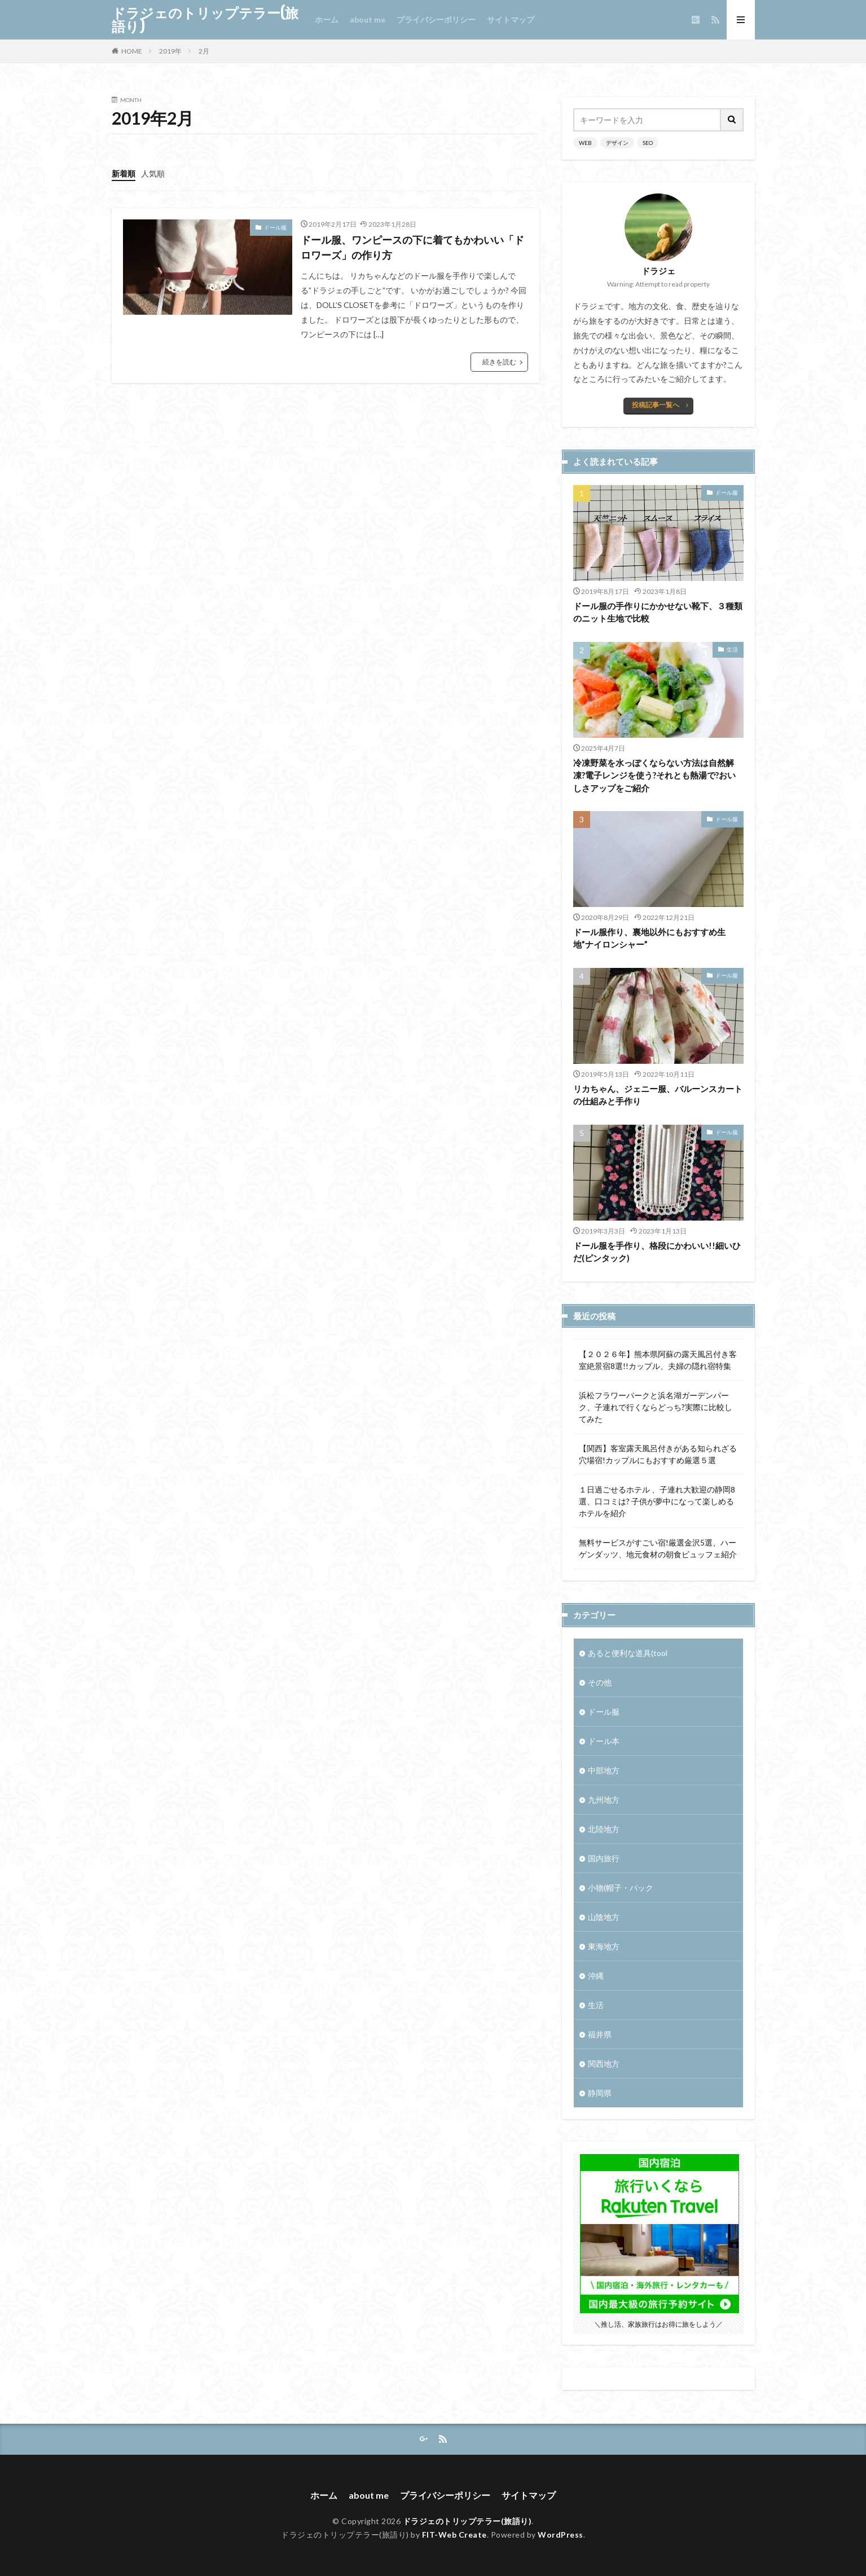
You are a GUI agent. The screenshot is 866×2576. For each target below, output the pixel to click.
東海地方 (603, 1946)
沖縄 (596, 1975)
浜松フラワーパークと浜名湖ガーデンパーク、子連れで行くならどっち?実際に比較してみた (655, 1407)
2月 (204, 51)
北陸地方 (603, 1829)
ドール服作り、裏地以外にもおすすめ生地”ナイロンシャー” (649, 938)
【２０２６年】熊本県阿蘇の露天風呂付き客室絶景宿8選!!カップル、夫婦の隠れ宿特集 (658, 1360)
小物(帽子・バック (620, 1887)
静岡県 (600, 2093)
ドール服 (275, 227)
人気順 (153, 173)
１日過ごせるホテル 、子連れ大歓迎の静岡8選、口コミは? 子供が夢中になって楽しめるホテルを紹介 (657, 1501)
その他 (600, 1682)
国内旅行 (603, 1858)
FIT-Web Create (454, 2534)
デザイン (617, 142)
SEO (648, 142)
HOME (131, 51)
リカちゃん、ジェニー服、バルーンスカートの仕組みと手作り (657, 1095)
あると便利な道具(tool (627, 1653)
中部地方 (603, 1770)
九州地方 (603, 1799)
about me (367, 19)
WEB (585, 142)
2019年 (170, 51)
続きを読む (499, 362)
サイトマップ (510, 19)
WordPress (560, 2534)
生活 (732, 649)
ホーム (327, 19)
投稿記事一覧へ (655, 404)
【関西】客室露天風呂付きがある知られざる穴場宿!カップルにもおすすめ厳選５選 (658, 1454)
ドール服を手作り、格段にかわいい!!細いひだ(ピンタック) (657, 1251)
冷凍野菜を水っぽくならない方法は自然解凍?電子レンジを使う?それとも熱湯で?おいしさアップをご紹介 (654, 775)
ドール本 (603, 1741)
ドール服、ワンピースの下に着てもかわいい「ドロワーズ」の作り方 (412, 247)
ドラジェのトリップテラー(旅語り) (205, 19)
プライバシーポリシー (436, 19)
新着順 (123, 173)
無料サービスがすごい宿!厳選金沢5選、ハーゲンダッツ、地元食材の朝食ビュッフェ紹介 (658, 1548)
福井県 (600, 2034)
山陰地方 (603, 1917)
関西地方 (603, 2063)
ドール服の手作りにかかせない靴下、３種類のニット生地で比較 (657, 612)
